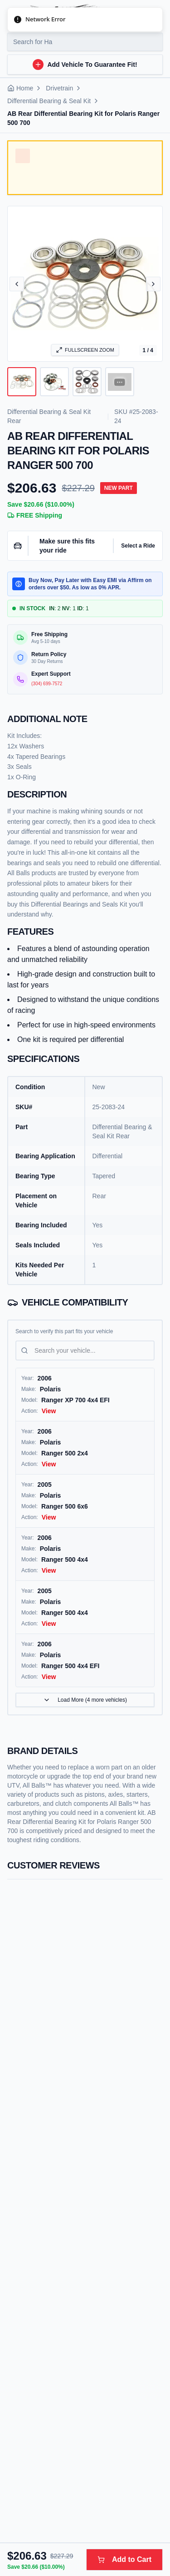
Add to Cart (124, 2559)
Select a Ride (138, 546)
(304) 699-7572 (46, 683)
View (49, 1411)
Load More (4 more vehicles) (85, 1700)
